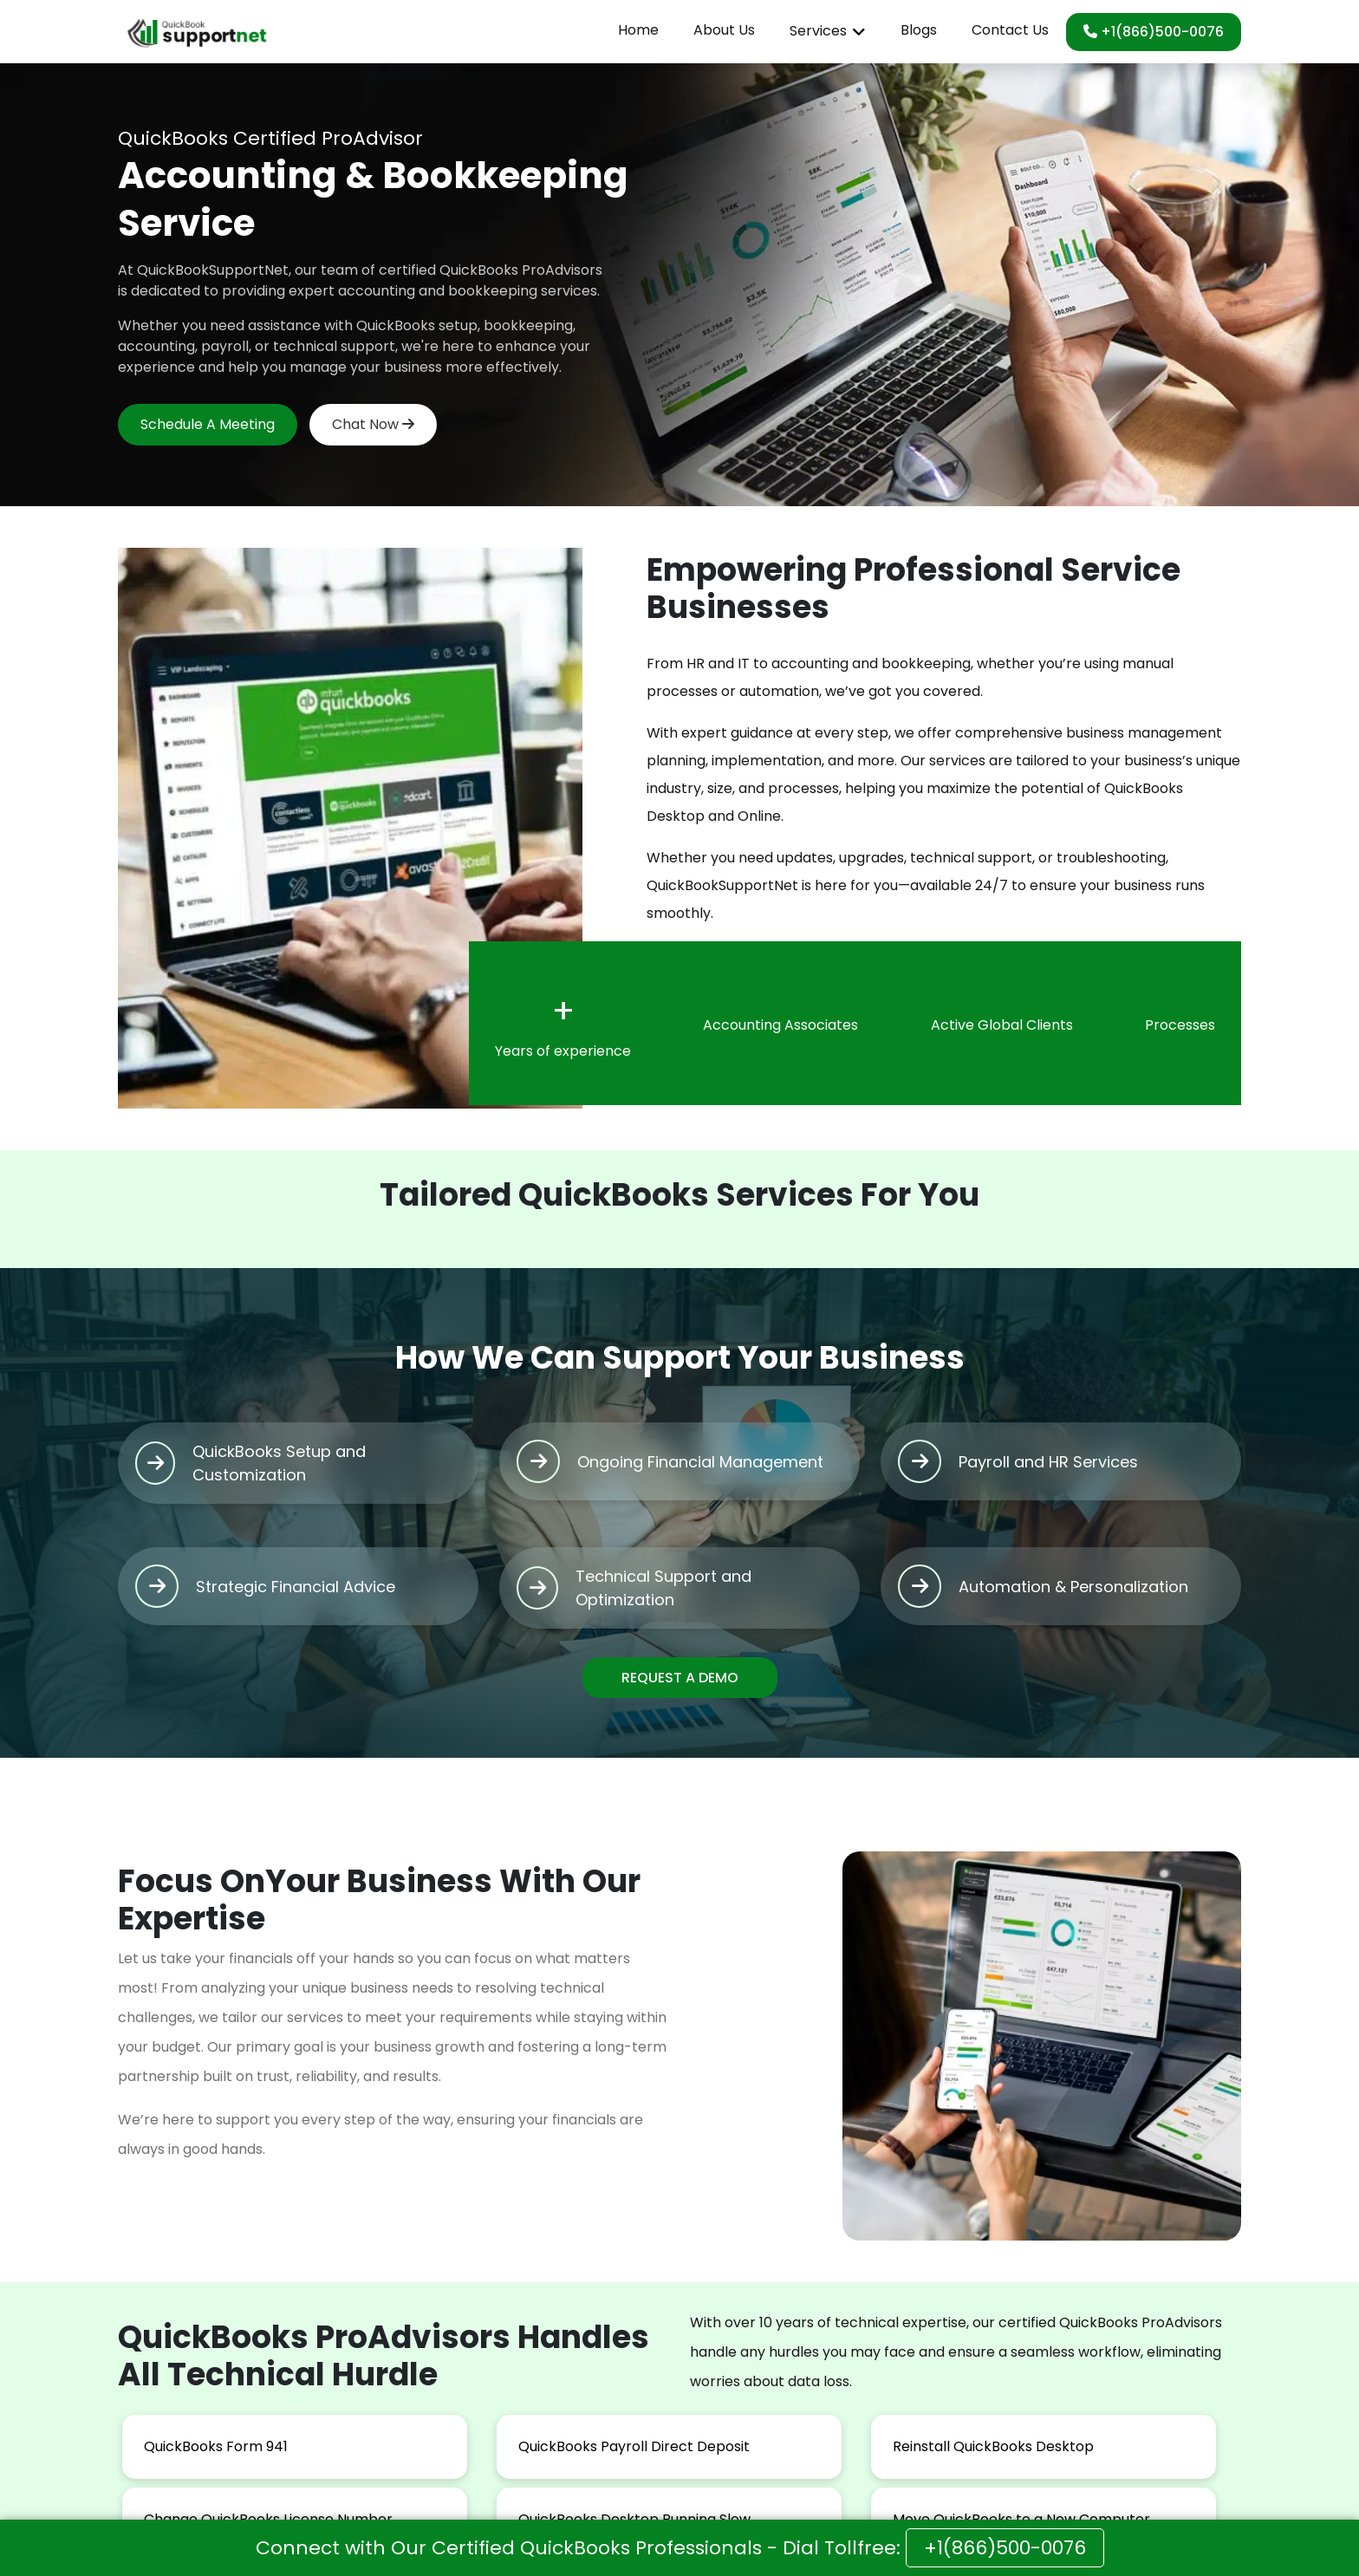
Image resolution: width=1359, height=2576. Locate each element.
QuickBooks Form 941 (216, 2446)
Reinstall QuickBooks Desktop (993, 2446)
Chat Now (373, 424)
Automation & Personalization (1073, 1586)
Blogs (919, 30)
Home (638, 30)
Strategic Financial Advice (295, 1586)
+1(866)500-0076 (1153, 32)
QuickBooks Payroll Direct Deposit (634, 2446)
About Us (724, 30)
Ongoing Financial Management (700, 1462)
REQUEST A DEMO (679, 1678)
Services (818, 31)
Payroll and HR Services (1048, 1462)
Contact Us (1010, 30)
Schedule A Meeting (207, 424)
